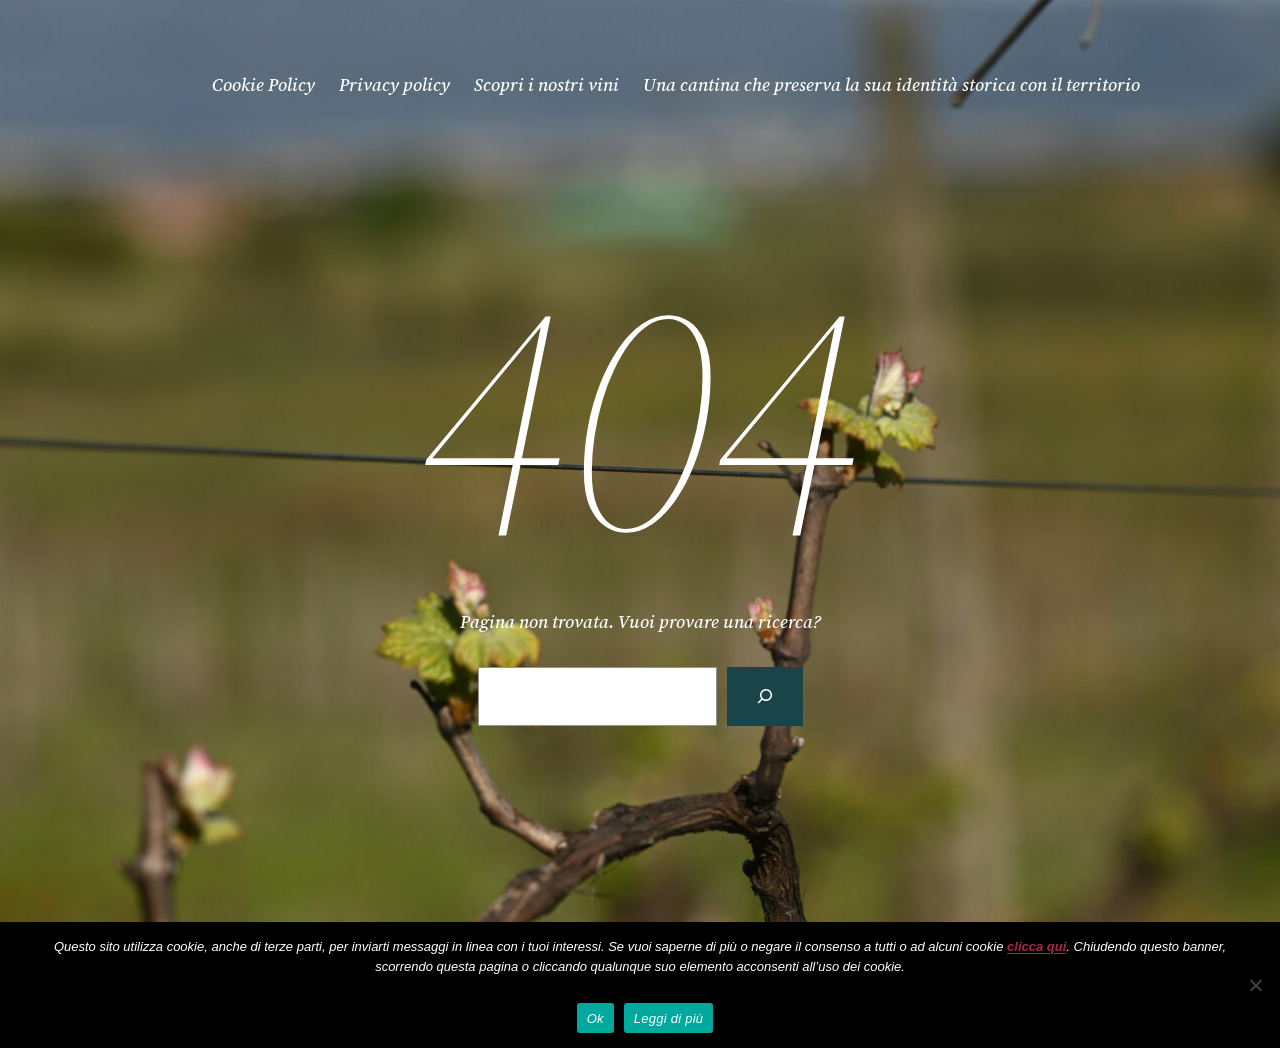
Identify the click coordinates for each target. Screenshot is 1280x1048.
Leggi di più (669, 1018)
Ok (595, 1018)
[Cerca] (765, 696)
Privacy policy (394, 84)
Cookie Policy (263, 84)
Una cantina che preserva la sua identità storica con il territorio (891, 84)
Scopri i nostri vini (546, 84)
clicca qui (1036, 946)
